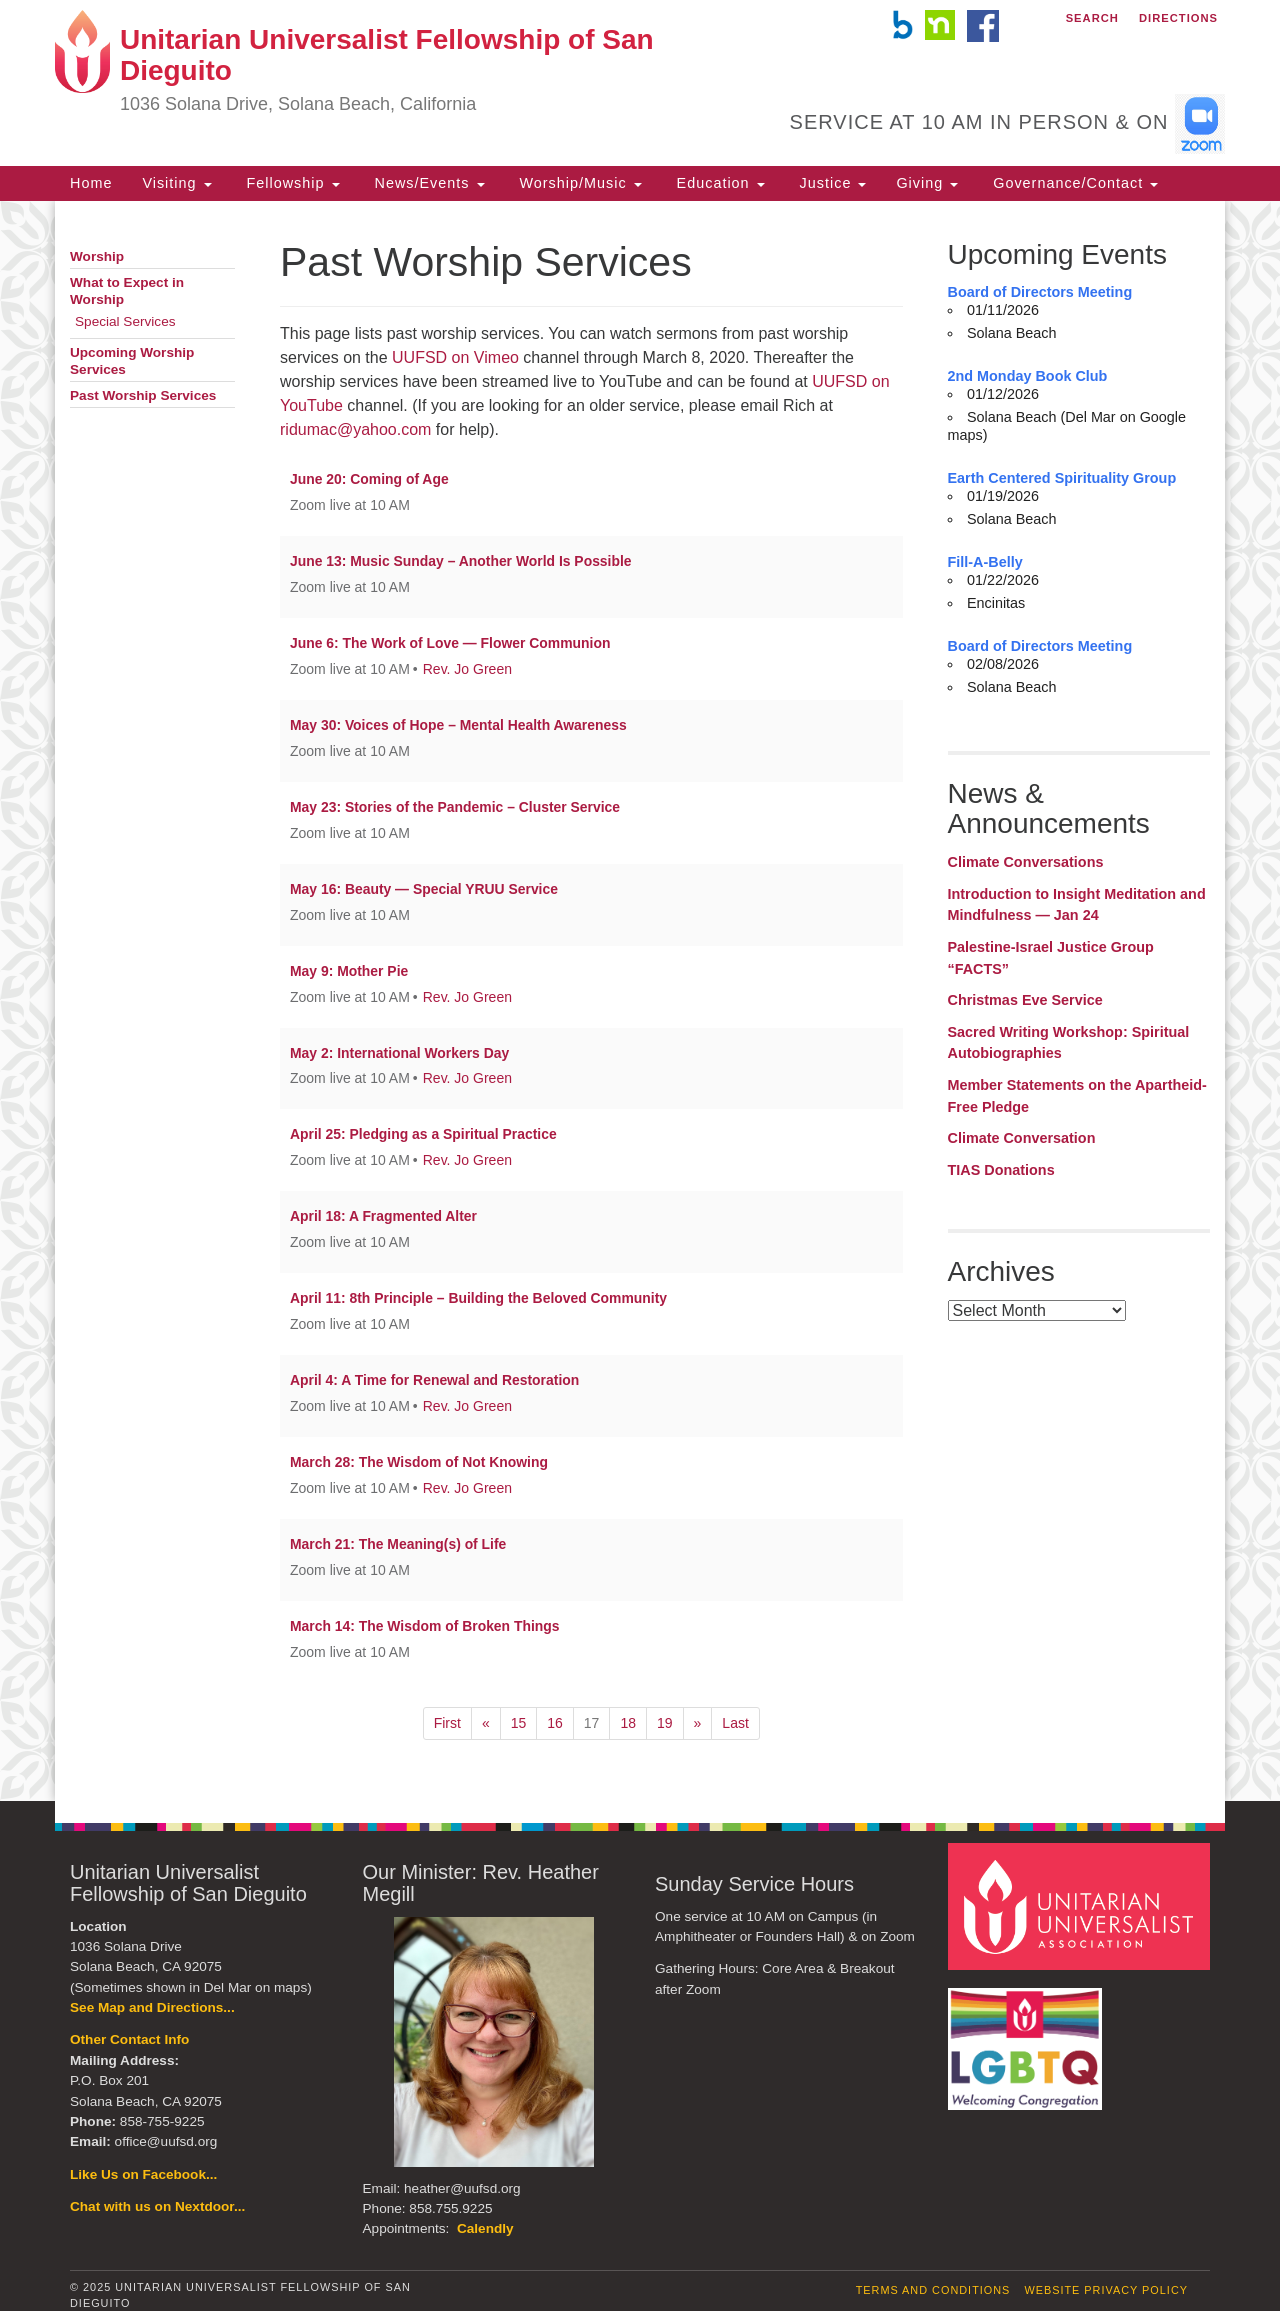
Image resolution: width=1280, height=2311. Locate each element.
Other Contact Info (129, 2039)
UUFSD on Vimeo (455, 357)
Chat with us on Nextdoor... (157, 2206)
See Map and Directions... (152, 2007)
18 (628, 1723)
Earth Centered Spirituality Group (1062, 478)
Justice (831, 183)
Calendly (485, 2228)
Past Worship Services (143, 395)
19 (665, 1723)
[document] (640, 1001)
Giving (927, 183)
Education (718, 183)
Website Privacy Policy (1106, 2290)
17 (592, 1723)
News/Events (427, 183)
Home (91, 183)
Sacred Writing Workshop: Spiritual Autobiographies (1069, 1043)
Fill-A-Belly (985, 562)
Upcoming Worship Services (132, 361)
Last (735, 1723)
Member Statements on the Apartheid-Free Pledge (1077, 1096)
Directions (1178, 18)
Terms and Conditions (933, 2290)
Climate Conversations (1026, 862)
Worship (97, 256)
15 (519, 1723)
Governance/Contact (1073, 183)
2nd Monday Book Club (1028, 376)
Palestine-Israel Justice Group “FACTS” (1051, 958)
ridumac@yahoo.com (355, 429)
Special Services (125, 321)
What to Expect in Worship (127, 291)
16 (555, 1723)
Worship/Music (578, 183)
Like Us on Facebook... (143, 2174)
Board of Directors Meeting (1040, 292)
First (447, 1723)
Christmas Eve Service (1025, 1000)
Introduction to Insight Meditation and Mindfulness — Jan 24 (1077, 905)
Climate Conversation (1022, 1138)
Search (1092, 18)
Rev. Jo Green (467, 669)
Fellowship (291, 183)
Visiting (176, 183)
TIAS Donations (1001, 1170)
